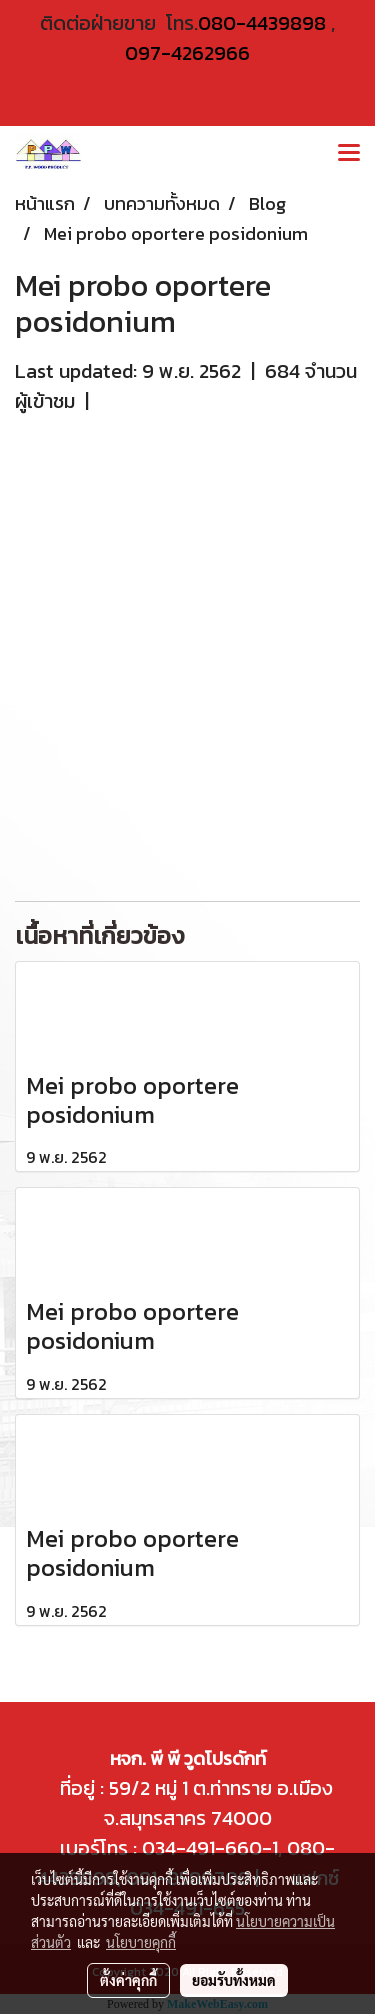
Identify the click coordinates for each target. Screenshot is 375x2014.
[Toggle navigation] (349, 154)
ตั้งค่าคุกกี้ (128, 1980)
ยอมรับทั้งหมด (234, 1980)
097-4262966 (187, 53)
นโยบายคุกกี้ (141, 1942)
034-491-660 (199, 1848)
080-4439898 (262, 23)
